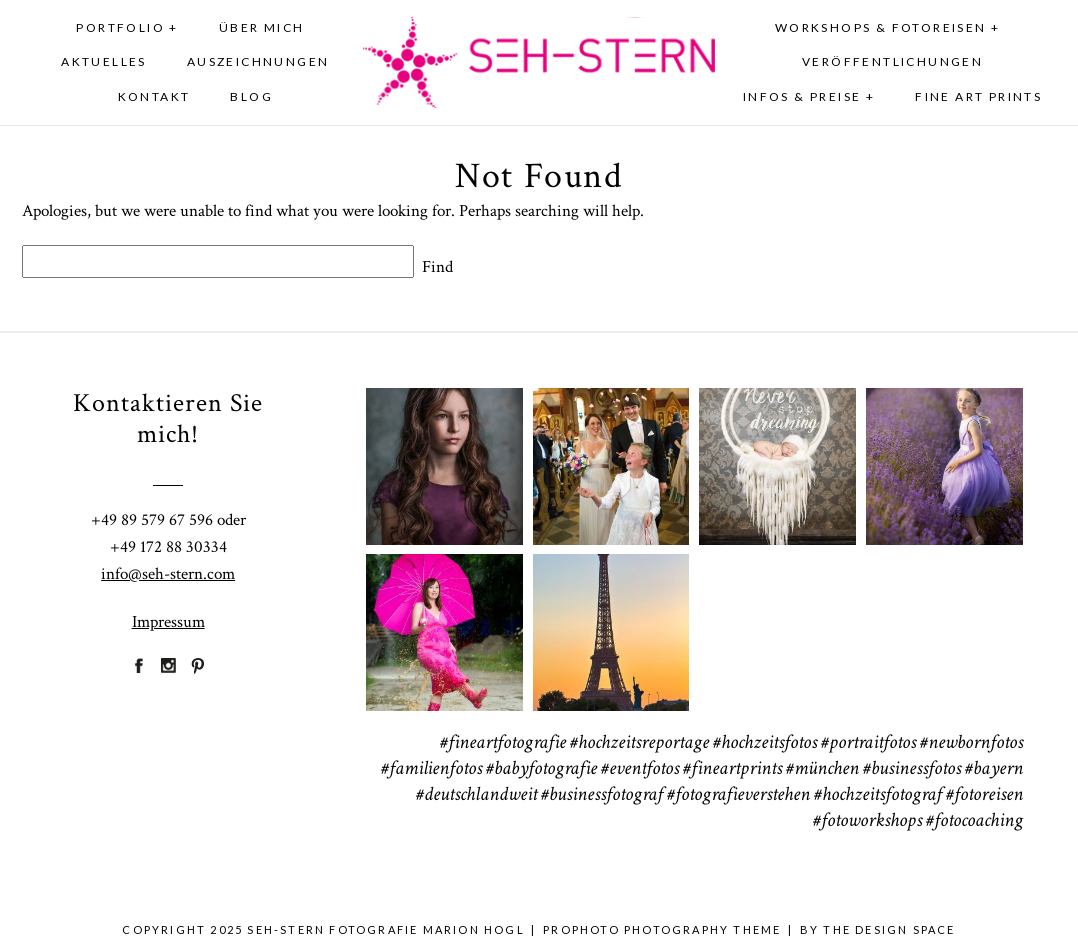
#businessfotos (912, 770)
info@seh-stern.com (168, 574)
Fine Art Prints (978, 96)
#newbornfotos (971, 744)
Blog (251, 96)
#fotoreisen (984, 796)
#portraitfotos (868, 744)
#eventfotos (640, 770)
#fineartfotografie (503, 744)
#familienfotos (431, 770)
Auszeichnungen (258, 61)
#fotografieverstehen (738, 796)
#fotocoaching (974, 822)
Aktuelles (104, 61)
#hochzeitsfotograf (878, 796)
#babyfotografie (541, 770)
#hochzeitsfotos (765, 744)
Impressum (168, 622)
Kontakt (154, 96)
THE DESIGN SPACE (889, 929)
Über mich (262, 27)
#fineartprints (732, 770)
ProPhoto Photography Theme (662, 929)
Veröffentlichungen (892, 61)
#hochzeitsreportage (639, 744)
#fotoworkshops (867, 822)
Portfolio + (127, 27)
